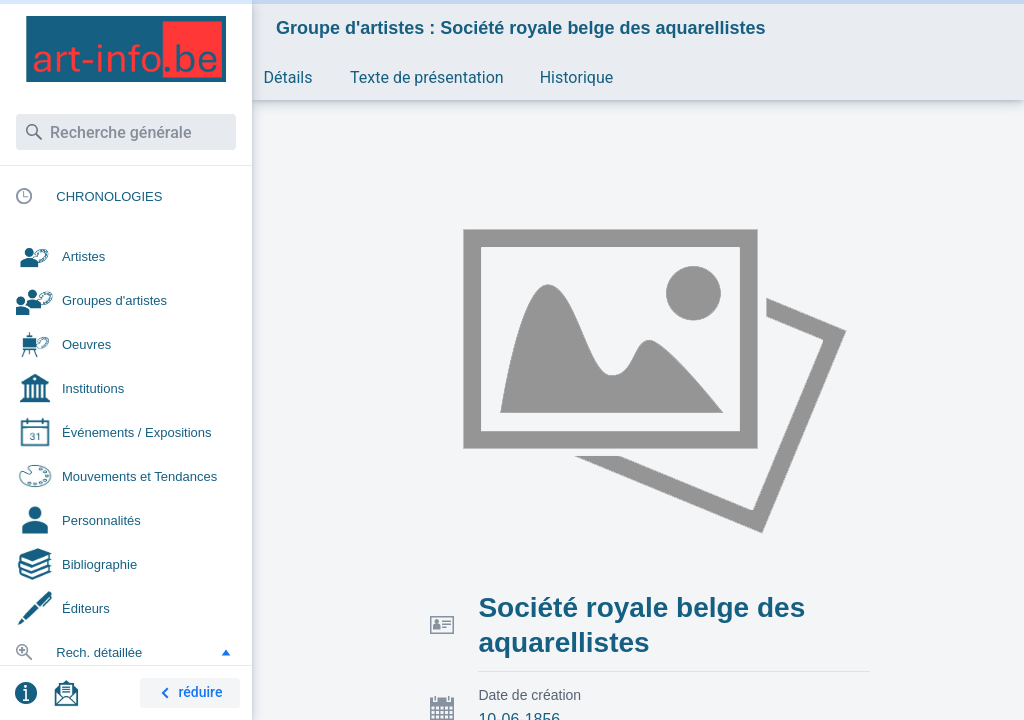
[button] (226, 652)
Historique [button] (576, 77)
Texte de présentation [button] (427, 77)
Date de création (529, 695)
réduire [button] (188, 693)
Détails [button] (288, 77)
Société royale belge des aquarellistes (641, 625)
